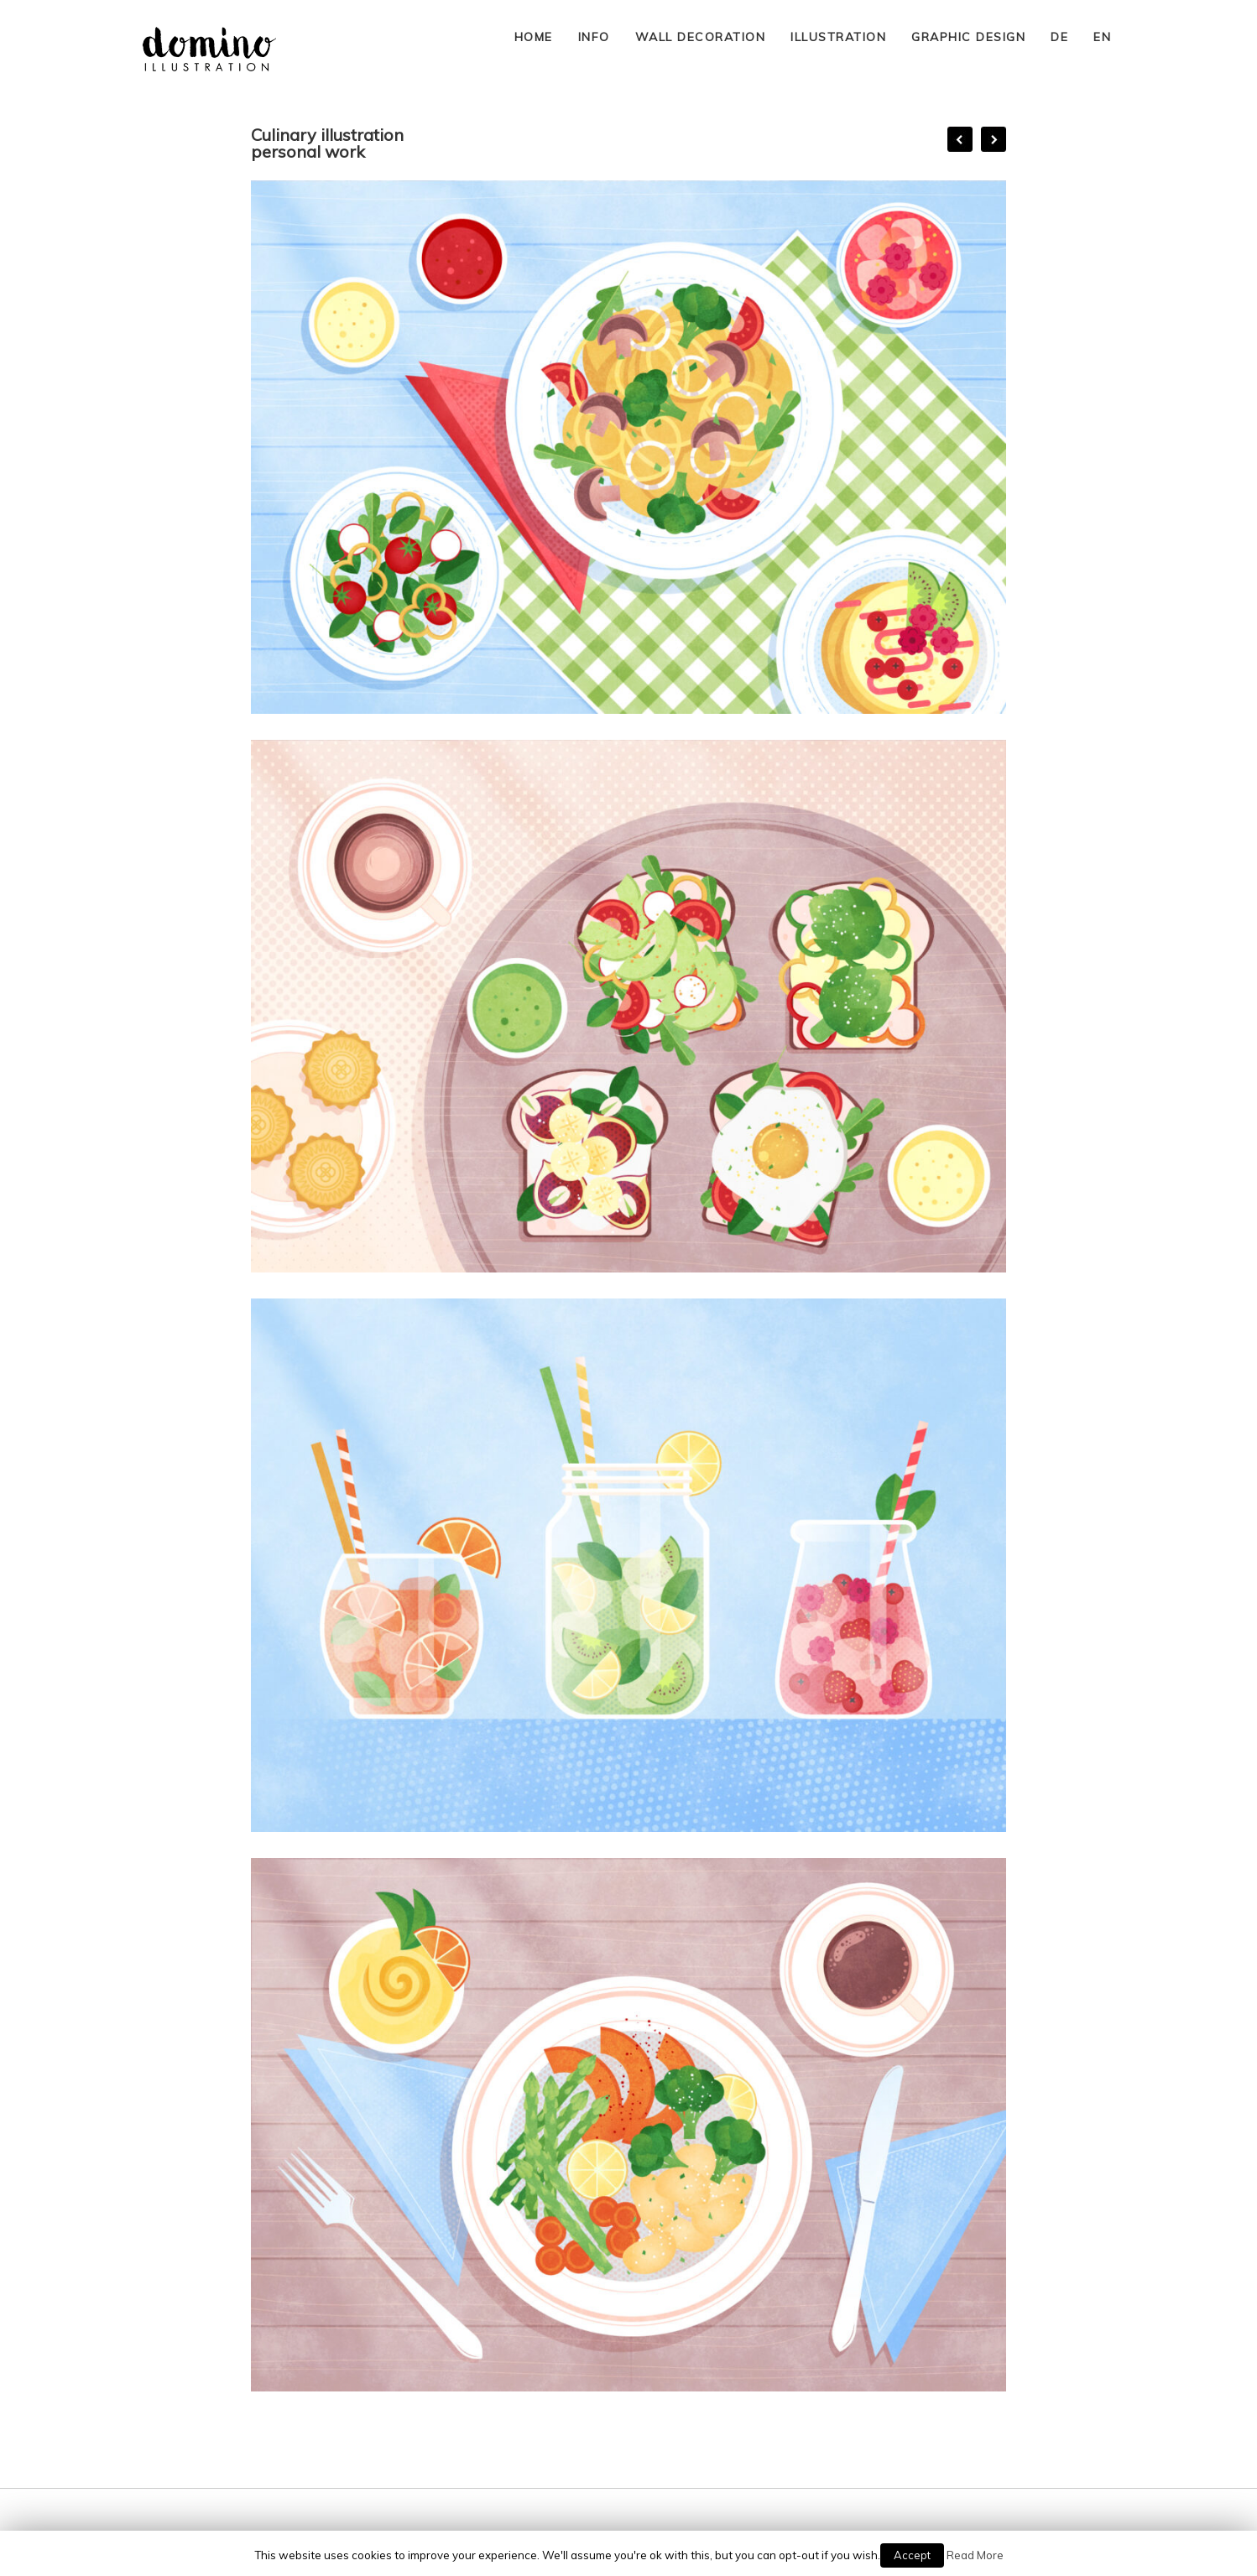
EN (1102, 36)
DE (1059, 36)
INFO (594, 36)
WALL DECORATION (700, 36)
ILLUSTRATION (838, 36)
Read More (975, 2555)
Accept (912, 2555)
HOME (533, 36)
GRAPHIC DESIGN (968, 36)
